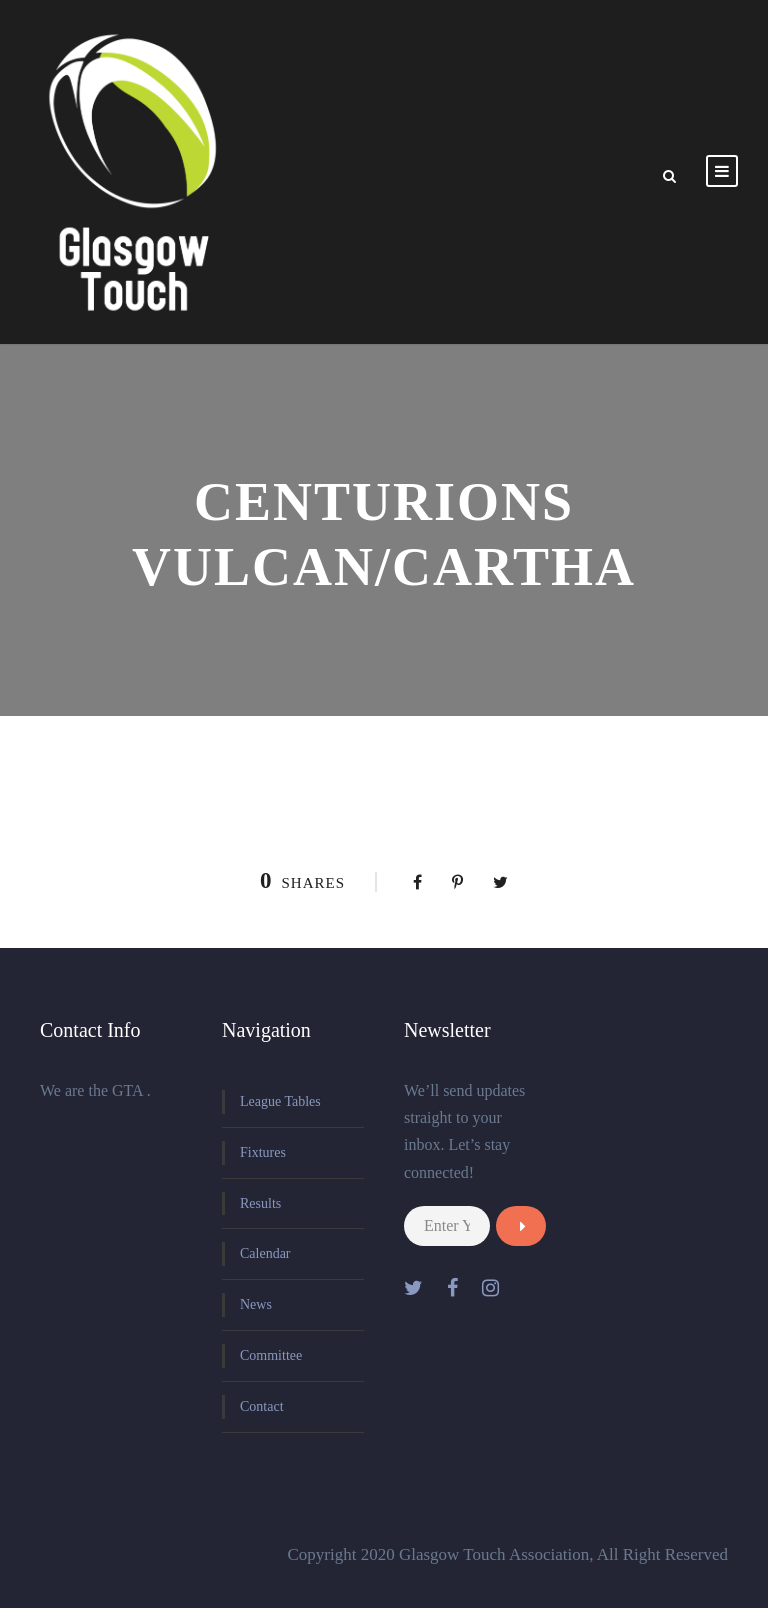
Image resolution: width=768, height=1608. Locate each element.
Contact (262, 1406)
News (256, 1304)
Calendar (265, 1253)
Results (260, 1203)
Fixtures (263, 1152)
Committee (271, 1355)
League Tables (280, 1101)
